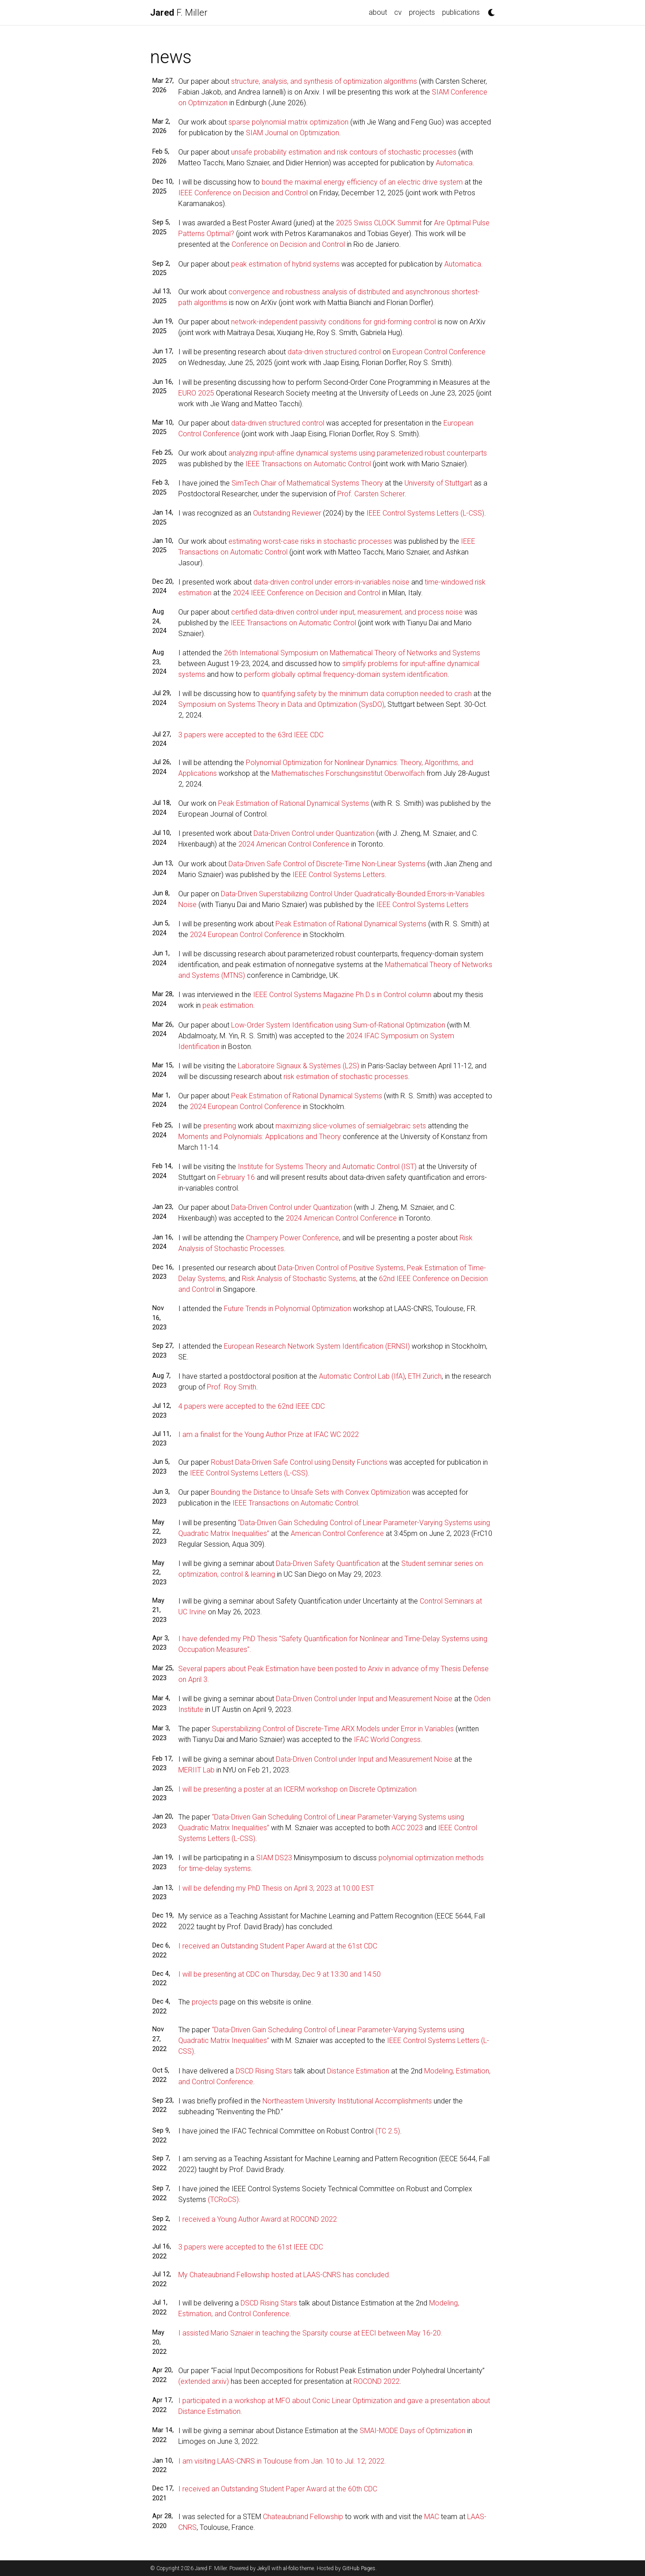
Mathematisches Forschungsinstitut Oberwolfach (348, 773)
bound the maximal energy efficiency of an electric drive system (362, 182)
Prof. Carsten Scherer (370, 494)
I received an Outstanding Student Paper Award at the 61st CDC (277, 1946)
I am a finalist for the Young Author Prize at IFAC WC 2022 (268, 1434)
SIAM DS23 (274, 1858)
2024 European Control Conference (245, 934)
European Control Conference (439, 352)
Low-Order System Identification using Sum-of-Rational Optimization (338, 1025)
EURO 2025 (196, 393)
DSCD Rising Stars (264, 2071)
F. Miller (178, 12)
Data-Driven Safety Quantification (328, 1563)
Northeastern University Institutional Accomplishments (347, 2101)
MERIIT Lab (196, 1770)
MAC (431, 2516)
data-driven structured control (334, 352)
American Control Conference (337, 1533)
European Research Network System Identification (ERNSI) (317, 1346)
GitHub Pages (358, 2568)
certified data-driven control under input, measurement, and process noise (347, 612)
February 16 (236, 1177)
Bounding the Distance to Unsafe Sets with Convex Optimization (310, 1492)
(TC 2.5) (387, 2131)
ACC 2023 (407, 1827)
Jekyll (263, 2568)
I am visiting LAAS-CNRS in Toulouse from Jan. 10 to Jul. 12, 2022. (282, 2461)
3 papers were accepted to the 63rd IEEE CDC (250, 735)
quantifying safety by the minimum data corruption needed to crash (367, 693)
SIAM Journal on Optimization (292, 133)
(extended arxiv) (203, 2381)
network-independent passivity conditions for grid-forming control (333, 322)
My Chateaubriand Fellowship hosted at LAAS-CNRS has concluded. (284, 2275)
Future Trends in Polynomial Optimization (287, 1308)
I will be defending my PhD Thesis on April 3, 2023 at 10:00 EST (276, 1888)
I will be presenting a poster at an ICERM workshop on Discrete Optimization (297, 1789)
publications (461, 12)
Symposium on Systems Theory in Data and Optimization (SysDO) (281, 704)
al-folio (290, 2568)
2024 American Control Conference (293, 844)
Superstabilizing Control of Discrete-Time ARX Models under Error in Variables (333, 1729)
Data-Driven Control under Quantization (314, 833)
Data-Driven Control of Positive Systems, (341, 1268)
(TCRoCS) (223, 2199)
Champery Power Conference (292, 1238)
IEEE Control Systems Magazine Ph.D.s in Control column (342, 994)
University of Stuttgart (438, 483)
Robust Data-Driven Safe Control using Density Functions (299, 1462)
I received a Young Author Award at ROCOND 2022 (257, 2219)
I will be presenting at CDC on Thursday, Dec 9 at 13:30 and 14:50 (279, 1974)
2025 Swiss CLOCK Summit (378, 223)
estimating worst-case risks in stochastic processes (310, 541)
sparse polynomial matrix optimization (288, 122)
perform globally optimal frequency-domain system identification (345, 674)
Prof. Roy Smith (231, 1387)
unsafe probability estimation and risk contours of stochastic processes (343, 152)
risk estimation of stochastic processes (346, 1076)
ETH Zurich (425, 1376)
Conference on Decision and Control (288, 244)
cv (398, 12)
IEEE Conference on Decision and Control (243, 193)
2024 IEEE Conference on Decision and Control (306, 593)
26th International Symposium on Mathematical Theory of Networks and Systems (352, 653)
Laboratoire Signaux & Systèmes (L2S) (298, 1066)
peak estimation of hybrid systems (285, 264)
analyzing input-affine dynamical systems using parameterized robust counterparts (357, 453)
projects (422, 12)
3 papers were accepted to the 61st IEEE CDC (250, 2247)
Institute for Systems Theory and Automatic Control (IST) (327, 1166)
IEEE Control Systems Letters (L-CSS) (425, 513)
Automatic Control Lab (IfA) (362, 1376)
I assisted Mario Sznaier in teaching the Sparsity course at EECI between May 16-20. (310, 2333)
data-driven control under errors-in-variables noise (331, 582)
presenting (219, 1126)
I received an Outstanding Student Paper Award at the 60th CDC (277, 2489)
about (378, 12)
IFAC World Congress (387, 1739)
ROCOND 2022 (376, 2381)
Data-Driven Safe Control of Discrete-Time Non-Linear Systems (327, 864)
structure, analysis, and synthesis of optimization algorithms (324, 81)
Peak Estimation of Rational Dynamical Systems (293, 803)
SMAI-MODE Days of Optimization (412, 2430)
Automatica (454, 163)
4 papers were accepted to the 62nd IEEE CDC (251, 1406)
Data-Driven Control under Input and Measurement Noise (364, 1698)
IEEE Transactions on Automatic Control (308, 464)
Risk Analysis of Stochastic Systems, (299, 1278)
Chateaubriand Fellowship (303, 2516)
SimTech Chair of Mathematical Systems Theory (307, 483)
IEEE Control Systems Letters (338, 874)
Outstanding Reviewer (287, 513)
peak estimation (227, 1005)
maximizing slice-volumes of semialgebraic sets (350, 1126)
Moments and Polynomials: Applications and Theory (259, 1136)
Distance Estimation (358, 2071)
